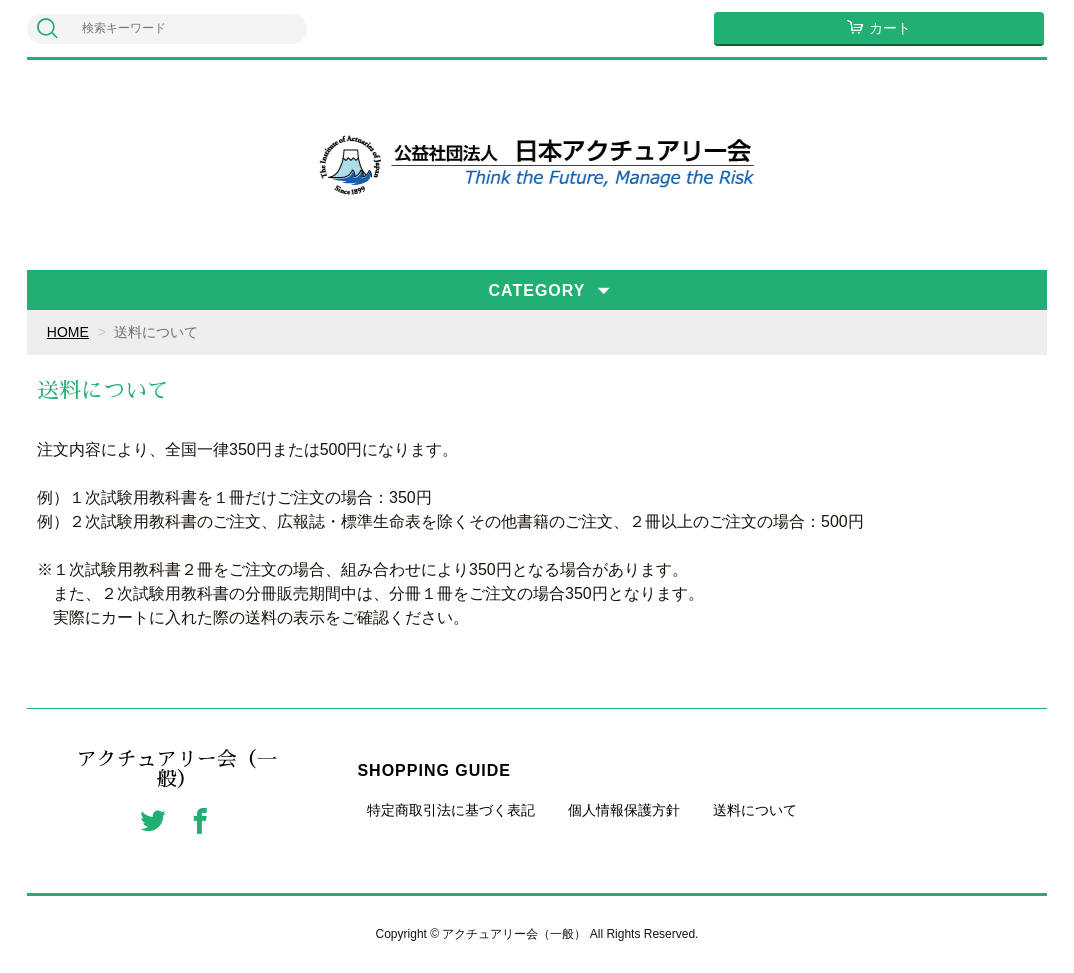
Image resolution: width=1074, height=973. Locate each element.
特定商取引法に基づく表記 (451, 810)
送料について (755, 810)
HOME (68, 332)
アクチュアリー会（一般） (177, 769)
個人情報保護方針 (624, 810)
